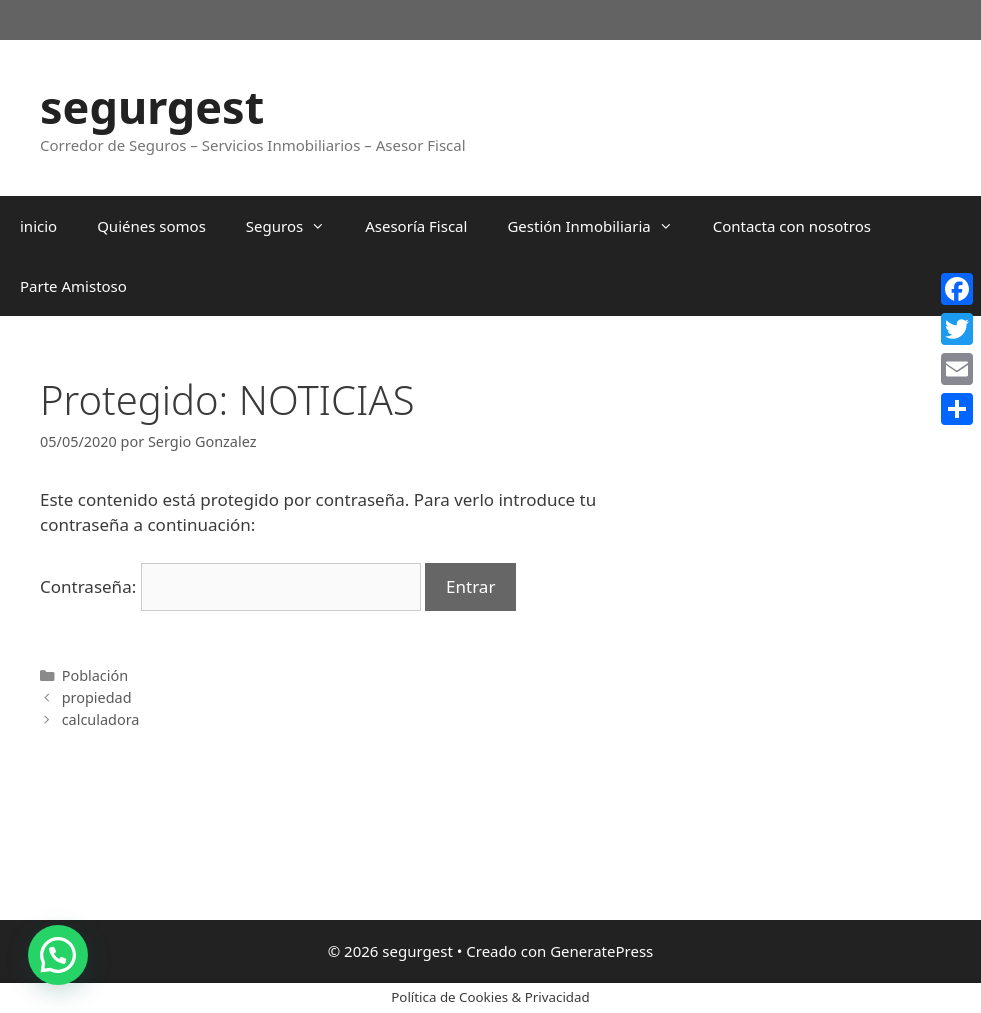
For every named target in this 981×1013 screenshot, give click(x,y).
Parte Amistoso (73, 286)
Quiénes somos (151, 226)
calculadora (101, 719)
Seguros (295, 226)
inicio (38, 226)
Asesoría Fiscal (416, 226)
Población (95, 675)
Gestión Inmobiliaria (599, 226)
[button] (58, 955)
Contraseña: (230, 586)
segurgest (152, 106)
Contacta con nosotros (792, 226)
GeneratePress (601, 951)
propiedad (97, 697)
